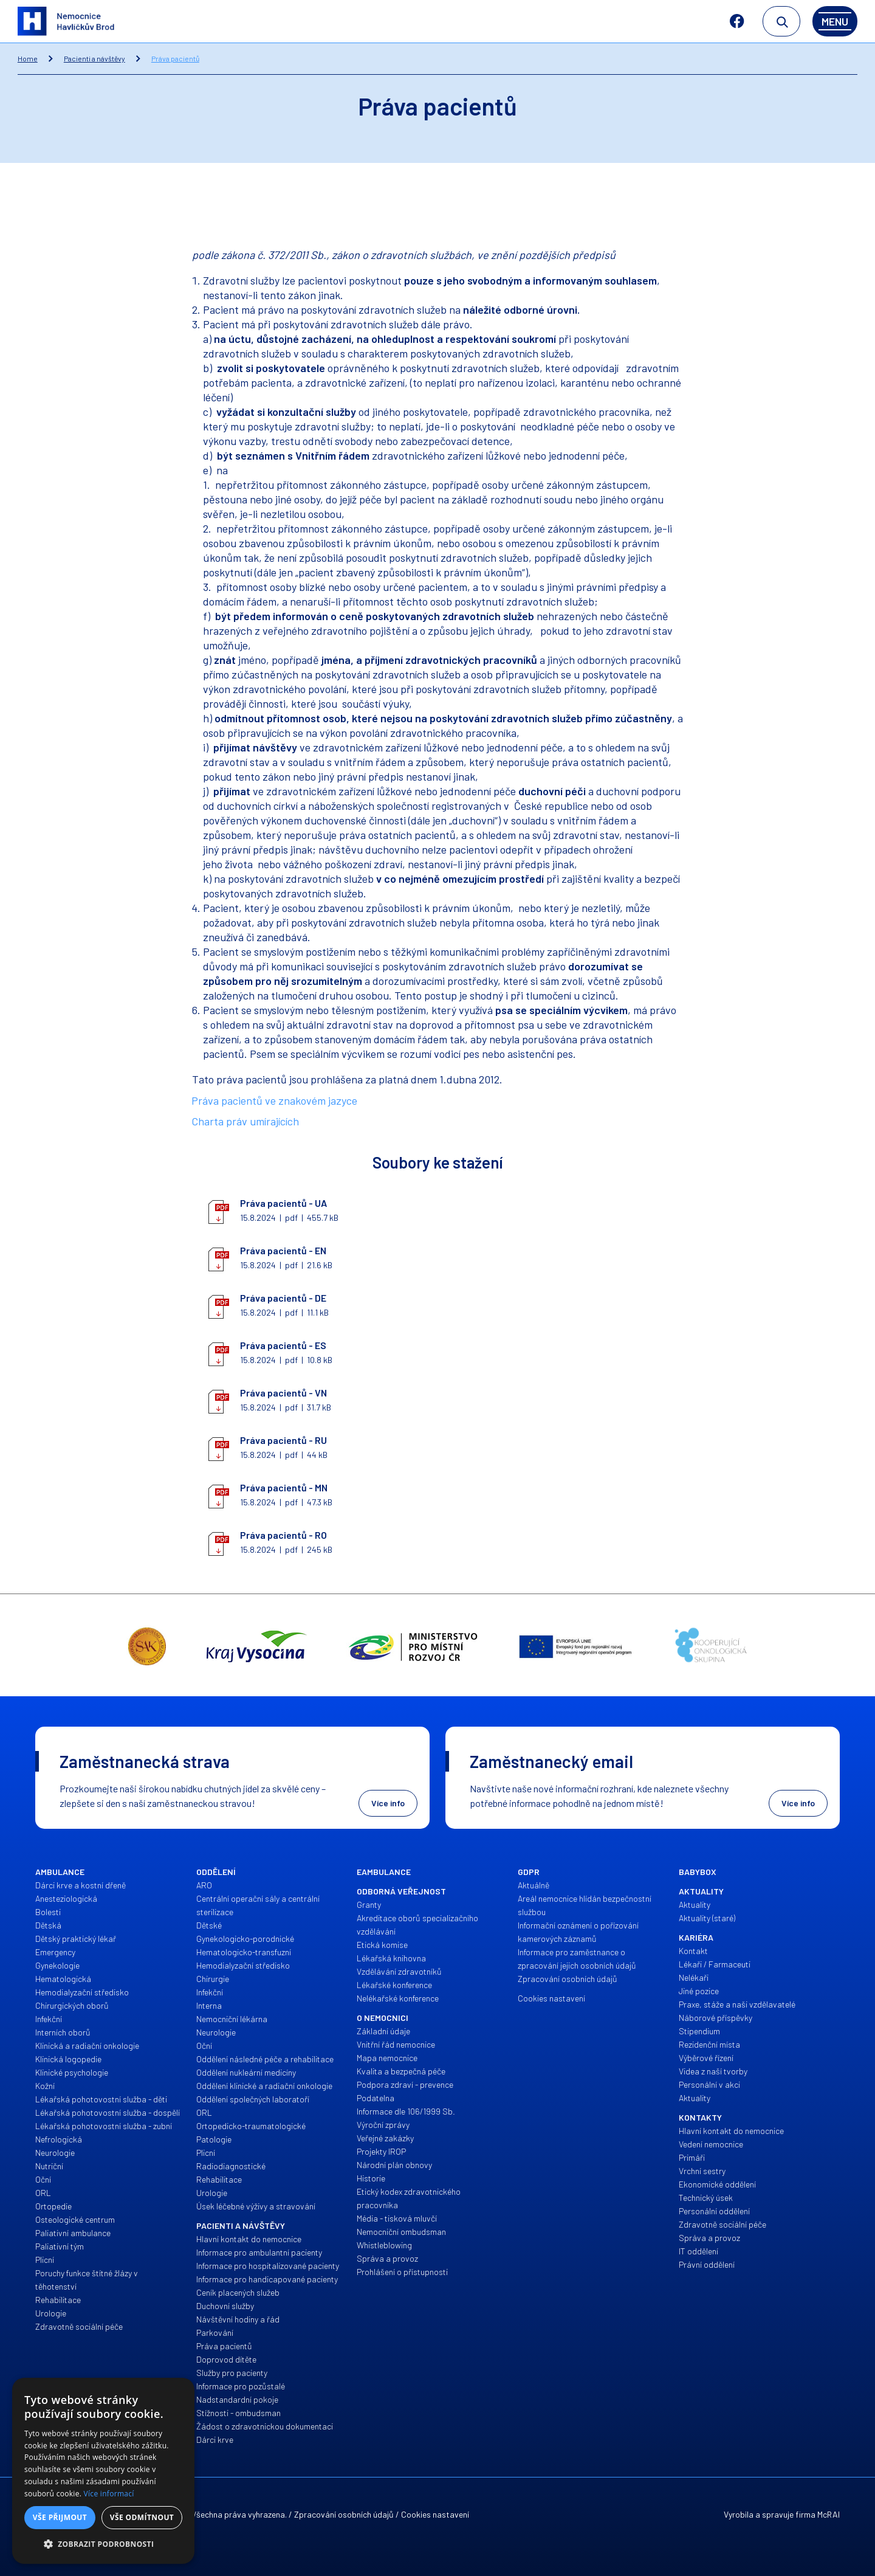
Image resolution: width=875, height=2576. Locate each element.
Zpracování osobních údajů (344, 2514)
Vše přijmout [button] (60, 2517)
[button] (103, 2544)
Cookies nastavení (435, 2514)
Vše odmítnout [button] (142, 2517)
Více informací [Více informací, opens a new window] (109, 2493)
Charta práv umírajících (245, 1121)
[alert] (103, 2471)
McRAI (828, 2514)
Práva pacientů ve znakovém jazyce (274, 1100)
